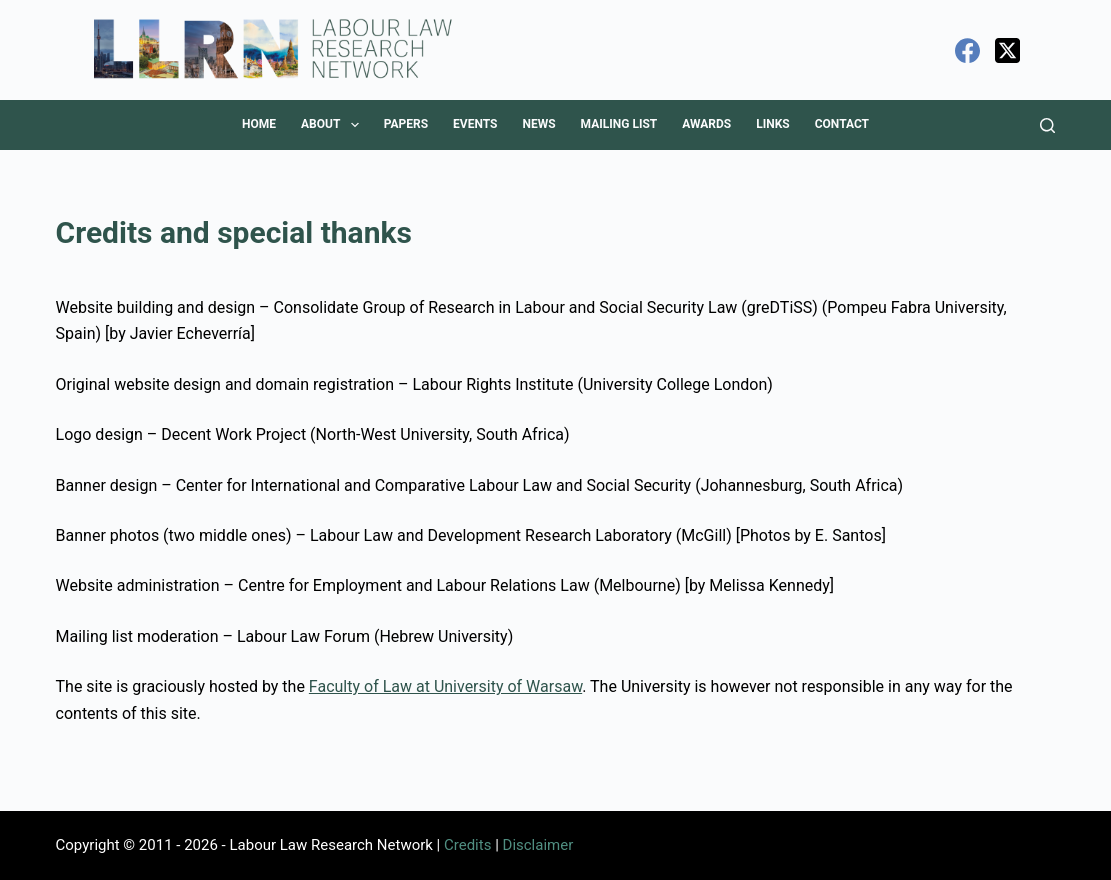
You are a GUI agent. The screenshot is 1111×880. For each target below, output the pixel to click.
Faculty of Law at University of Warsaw (445, 686)
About (334, 125)
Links (773, 124)
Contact (842, 124)
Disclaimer (538, 845)
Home (259, 124)
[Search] (1047, 125)
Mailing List (619, 124)
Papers (406, 124)
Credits (467, 845)
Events (475, 124)
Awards (706, 124)
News (538, 124)
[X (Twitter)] (1007, 50)
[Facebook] (967, 50)
